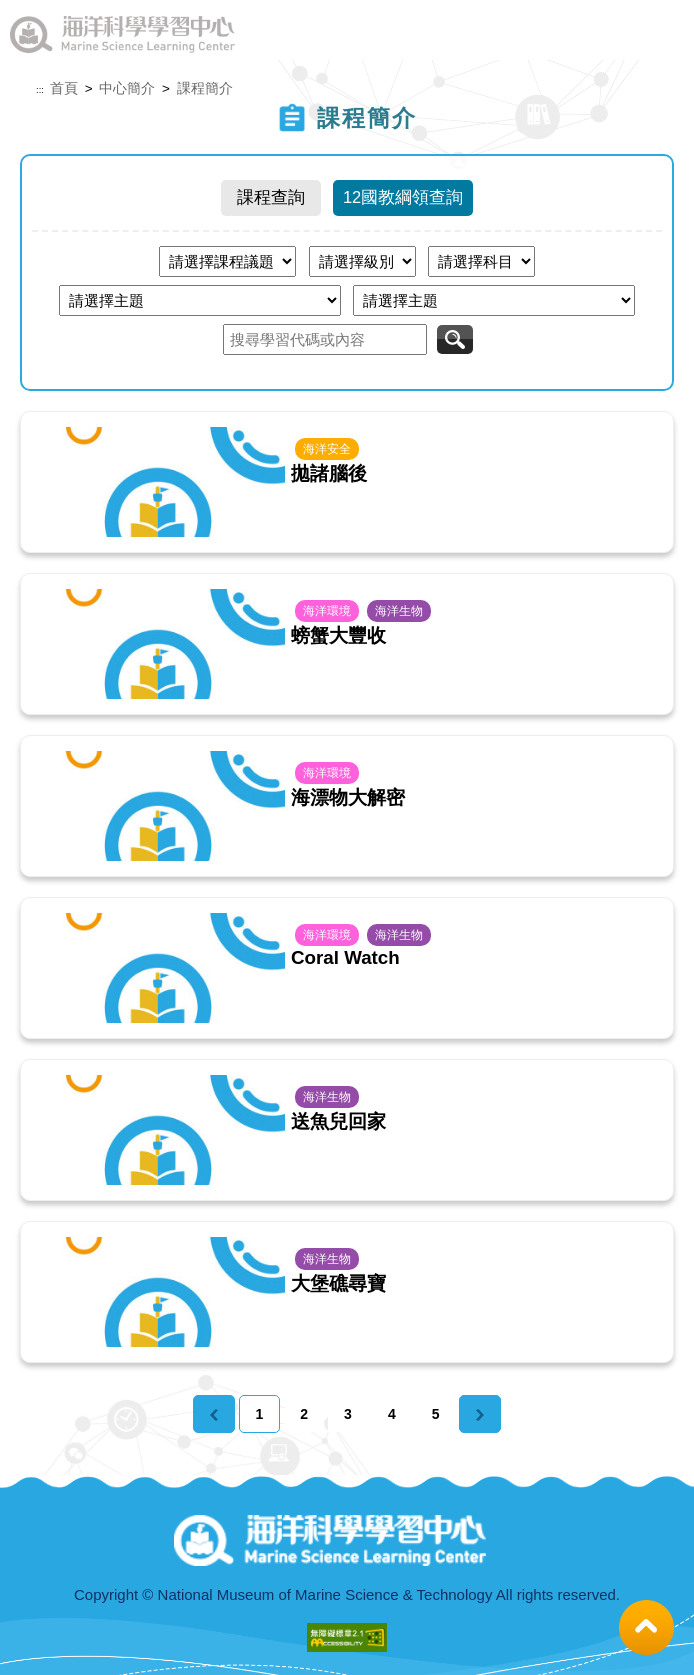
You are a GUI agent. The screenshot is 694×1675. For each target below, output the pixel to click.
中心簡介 (127, 88)
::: (40, 90)
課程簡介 (205, 88)
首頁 (64, 88)
